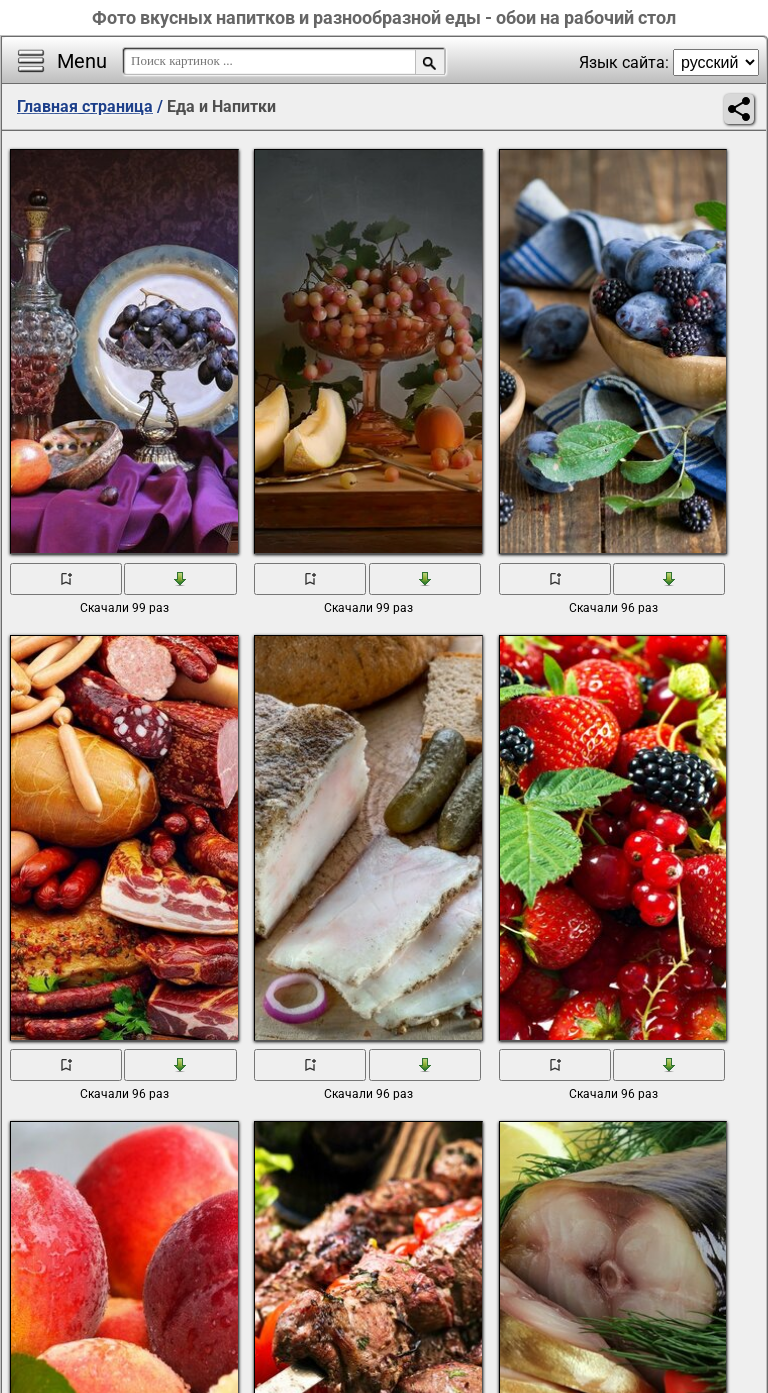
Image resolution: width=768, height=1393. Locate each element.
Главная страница (85, 106)
